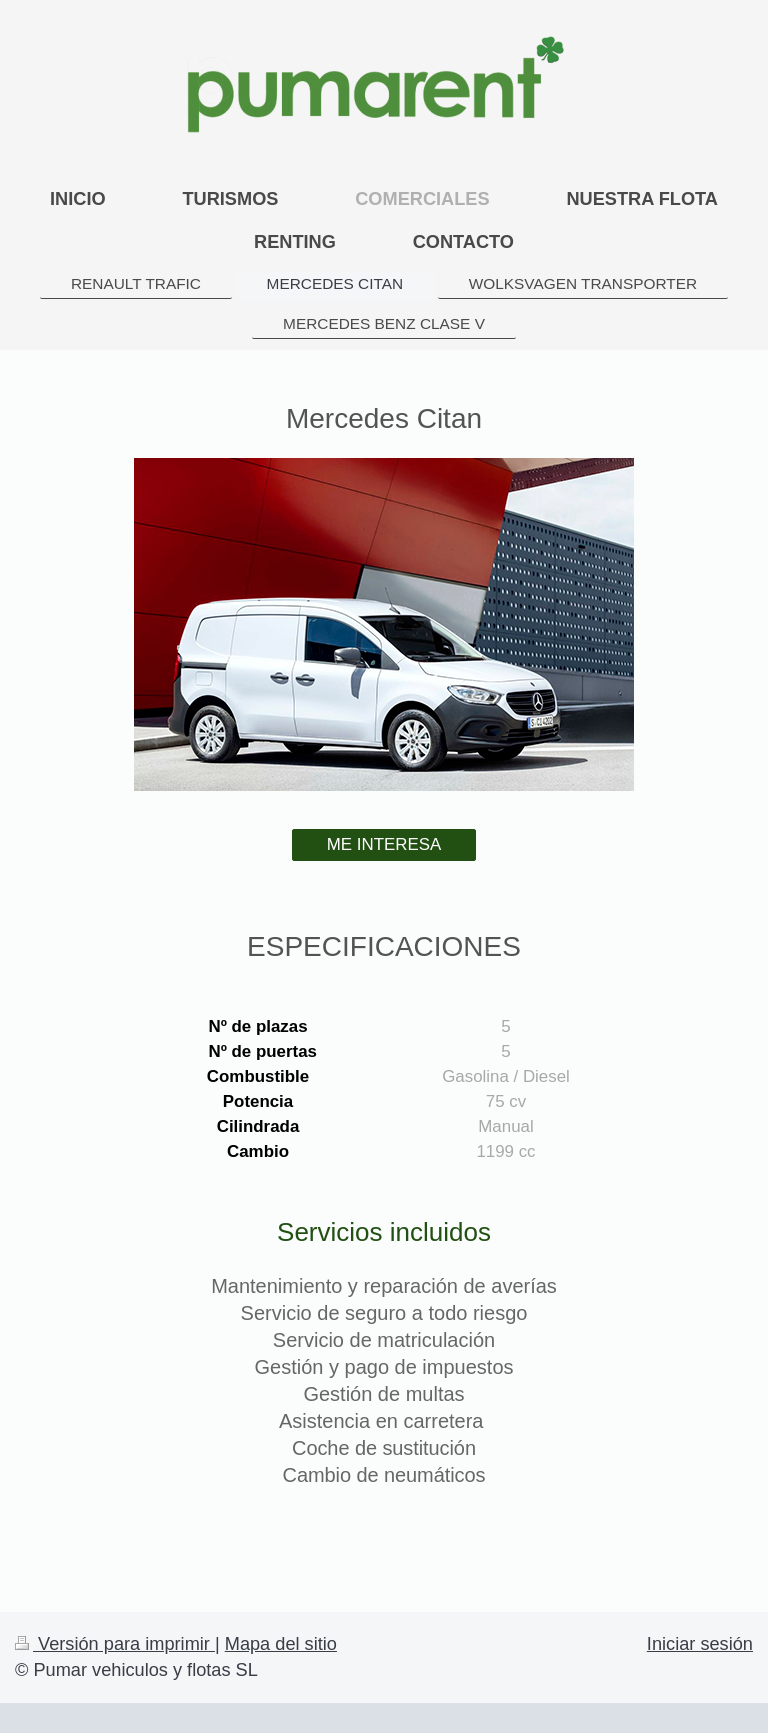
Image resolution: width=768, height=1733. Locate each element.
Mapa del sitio (281, 1644)
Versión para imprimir (115, 1644)
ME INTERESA (384, 844)
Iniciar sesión (700, 1644)
